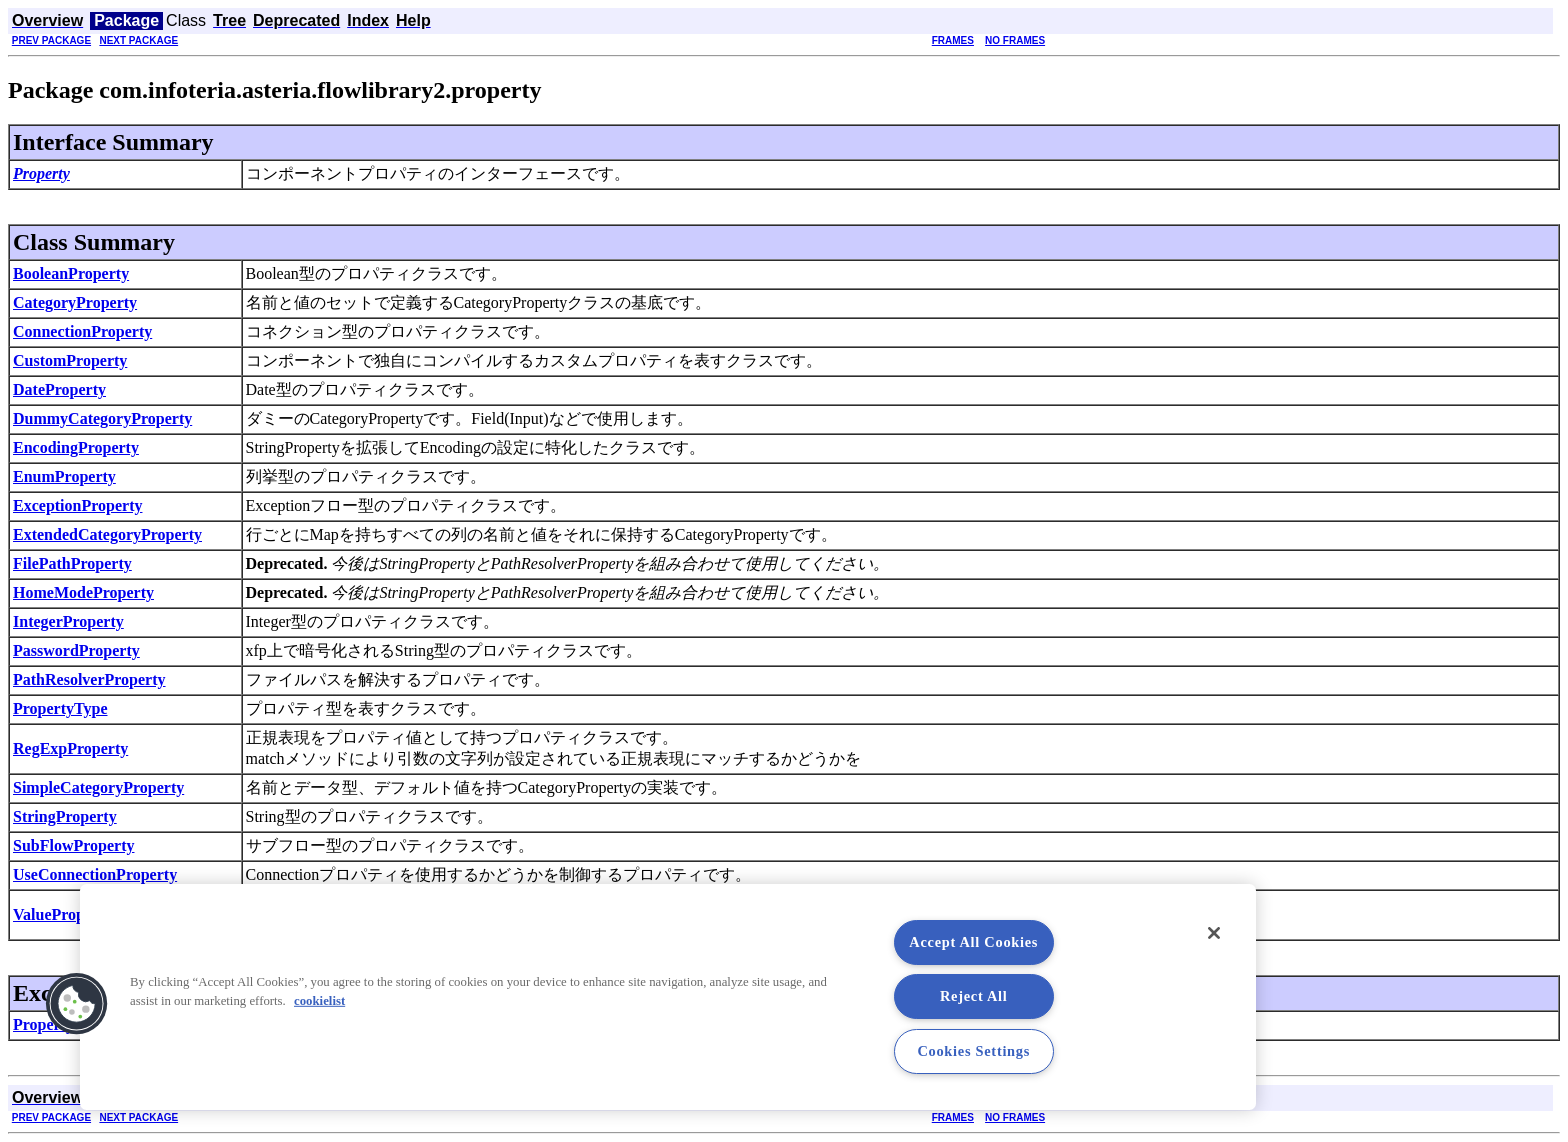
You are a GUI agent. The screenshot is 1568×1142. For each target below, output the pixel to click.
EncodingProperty (76, 447)
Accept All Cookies (973, 942)
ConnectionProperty (82, 331)
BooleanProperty (71, 273)
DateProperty (59, 389)
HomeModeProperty (83, 592)
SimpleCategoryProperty (98, 787)
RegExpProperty (70, 748)
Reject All (974, 996)
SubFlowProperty (73, 845)
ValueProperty (63, 914)
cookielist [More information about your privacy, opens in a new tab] (319, 1001)
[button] (77, 1004)
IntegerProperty (68, 621)
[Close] (1214, 933)
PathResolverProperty (89, 679)
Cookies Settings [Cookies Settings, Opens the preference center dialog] (973, 1051)
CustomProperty (70, 360)
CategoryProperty (75, 302)
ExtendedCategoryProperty (107, 534)
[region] (668, 997)
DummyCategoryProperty (102, 418)
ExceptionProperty (77, 505)
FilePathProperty (72, 563)
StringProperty (65, 816)
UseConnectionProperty (95, 874)
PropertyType (60, 708)
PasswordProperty (76, 650)
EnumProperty (64, 476)
